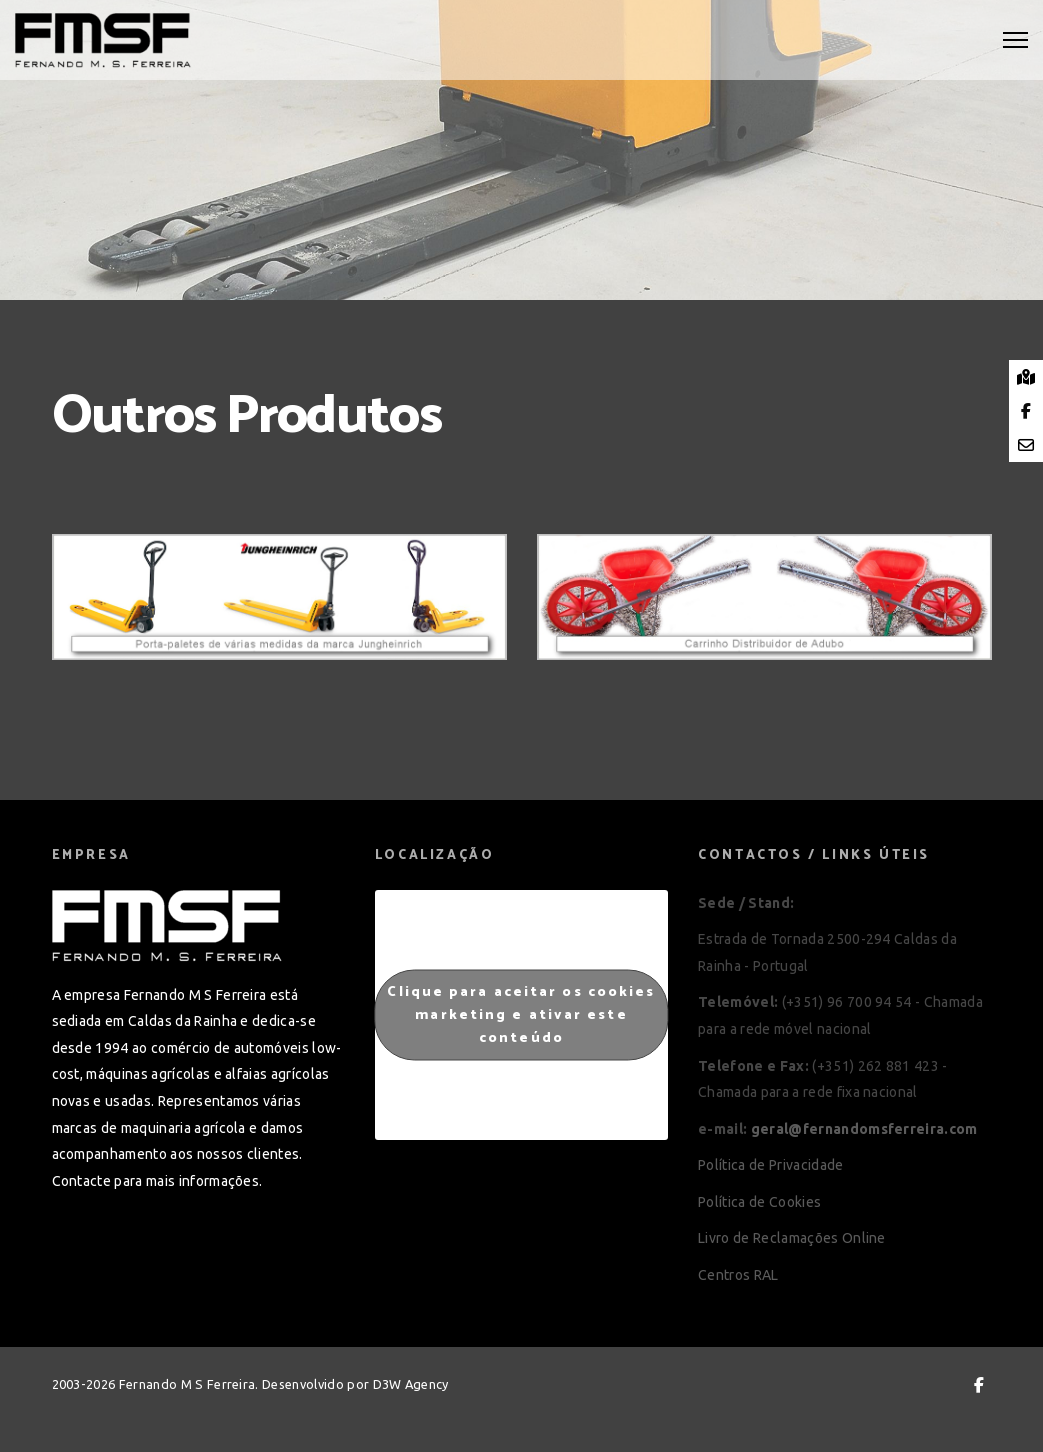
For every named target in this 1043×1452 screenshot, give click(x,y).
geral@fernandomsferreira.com (864, 1129)
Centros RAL (738, 1275)
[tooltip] (1026, 377)
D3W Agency (411, 1384)
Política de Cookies (759, 1202)
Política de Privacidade (770, 1165)
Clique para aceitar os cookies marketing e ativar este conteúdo (521, 1014)
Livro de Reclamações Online (792, 1238)
